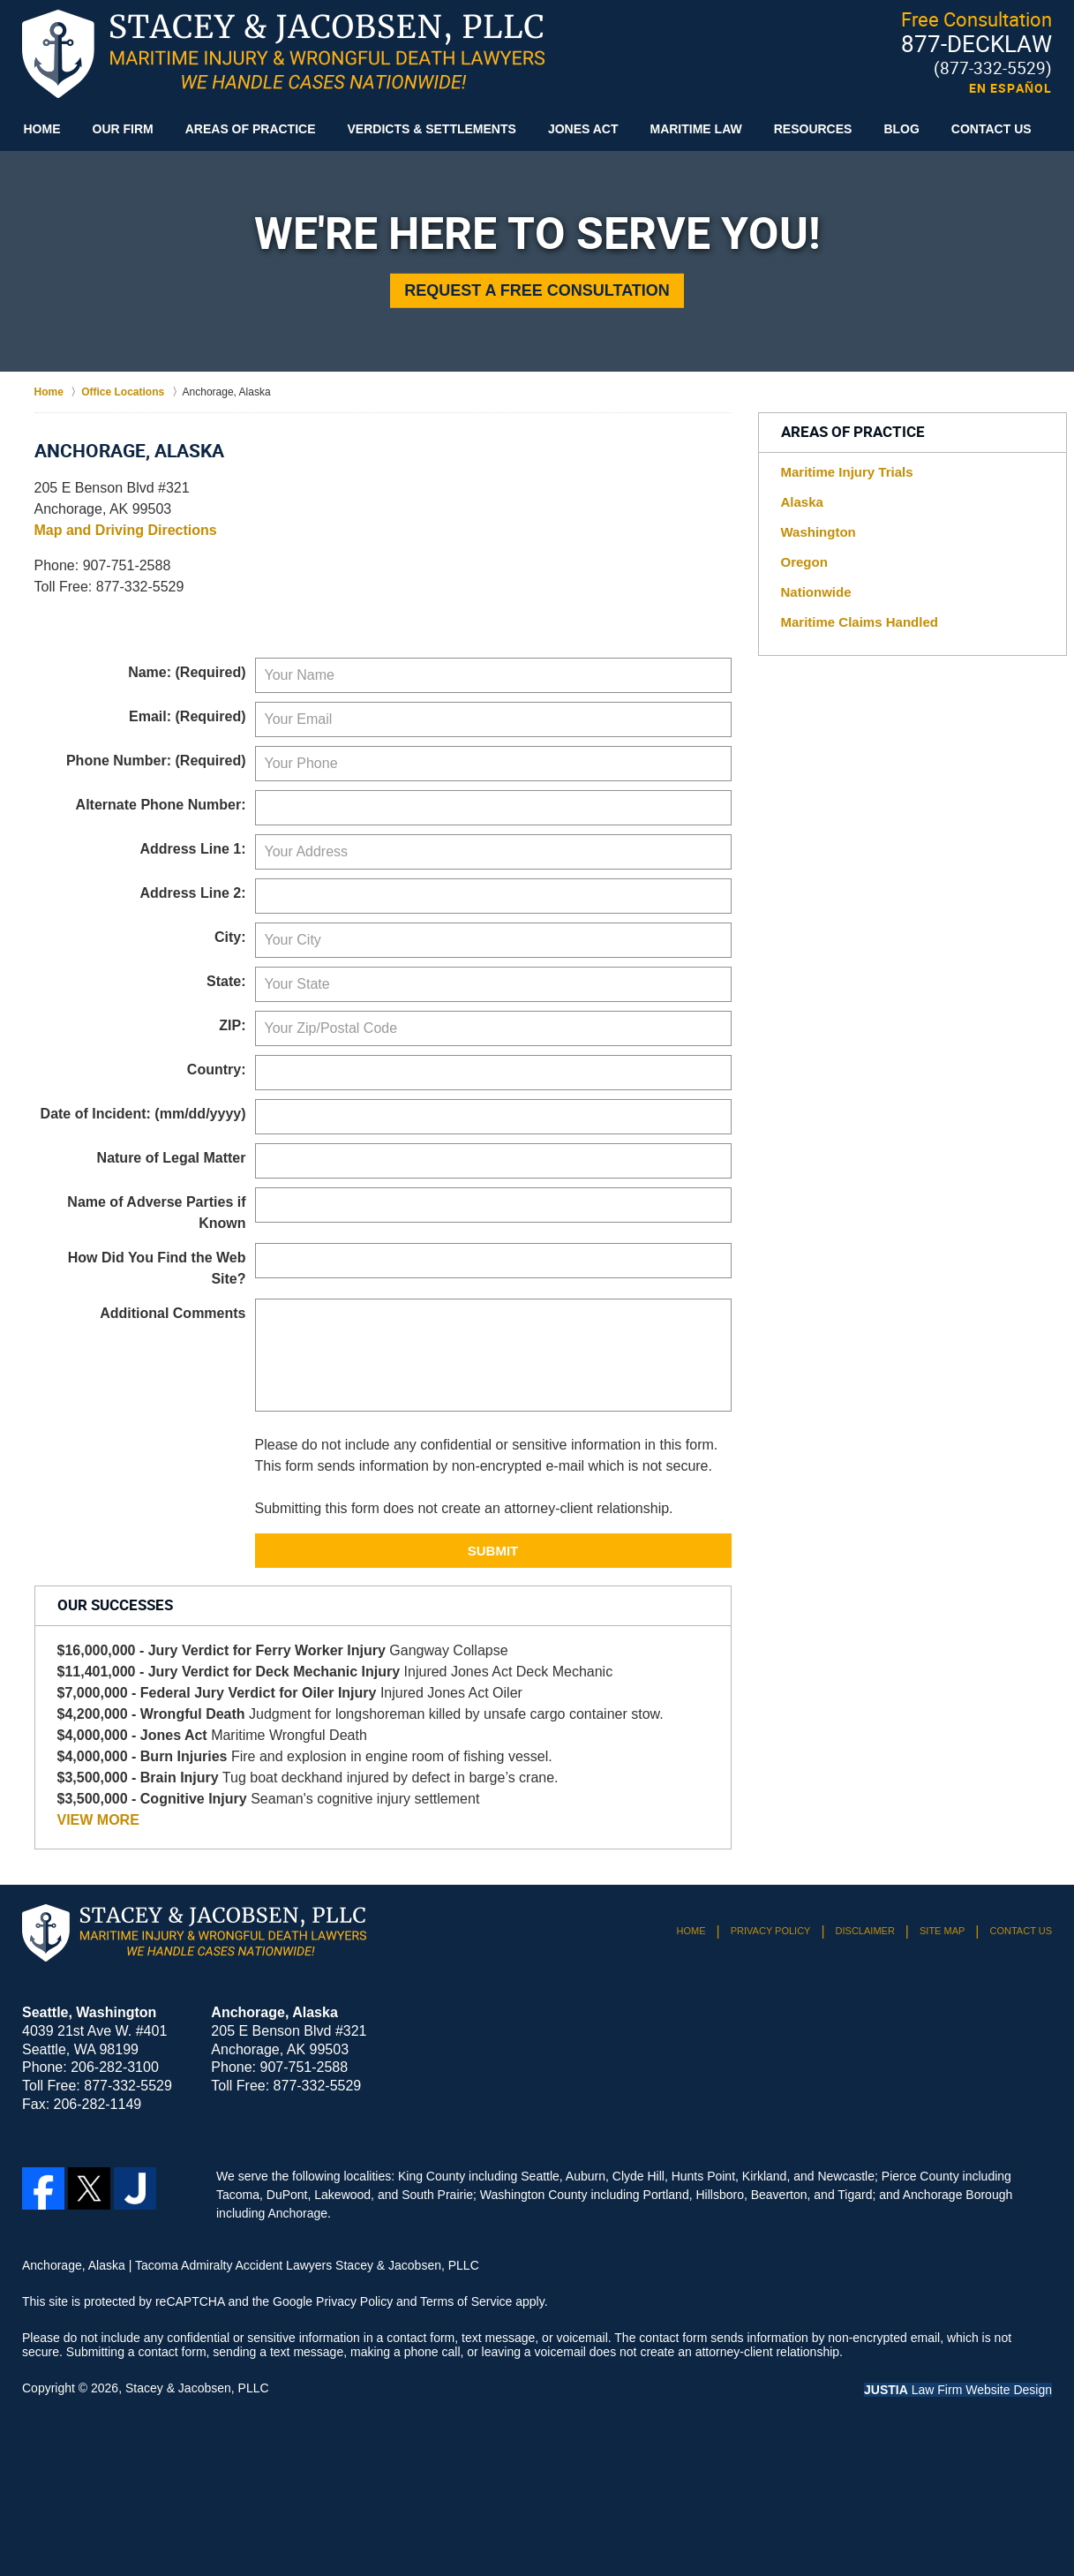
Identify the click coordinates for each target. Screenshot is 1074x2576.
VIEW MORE (98, 1819)
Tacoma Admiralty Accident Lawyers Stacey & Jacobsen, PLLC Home (283, 54)
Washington (818, 531)
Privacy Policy (771, 1930)
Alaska (802, 501)
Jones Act (583, 129)
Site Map (942, 1930)
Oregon (804, 561)
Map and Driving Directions (125, 530)
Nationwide (816, 591)
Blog (901, 129)
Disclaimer (865, 1930)
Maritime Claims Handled (859, 621)
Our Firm (123, 129)
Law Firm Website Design (958, 2390)
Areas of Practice (250, 129)
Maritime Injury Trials (847, 471)
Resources (813, 129)
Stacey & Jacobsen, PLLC (197, 2388)
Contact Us (991, 129)
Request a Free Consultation (537, 290)
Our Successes (115, 1606)
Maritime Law (695, 129)
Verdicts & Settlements (432, 129)
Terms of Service (466, 2301)
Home (42, 129)
